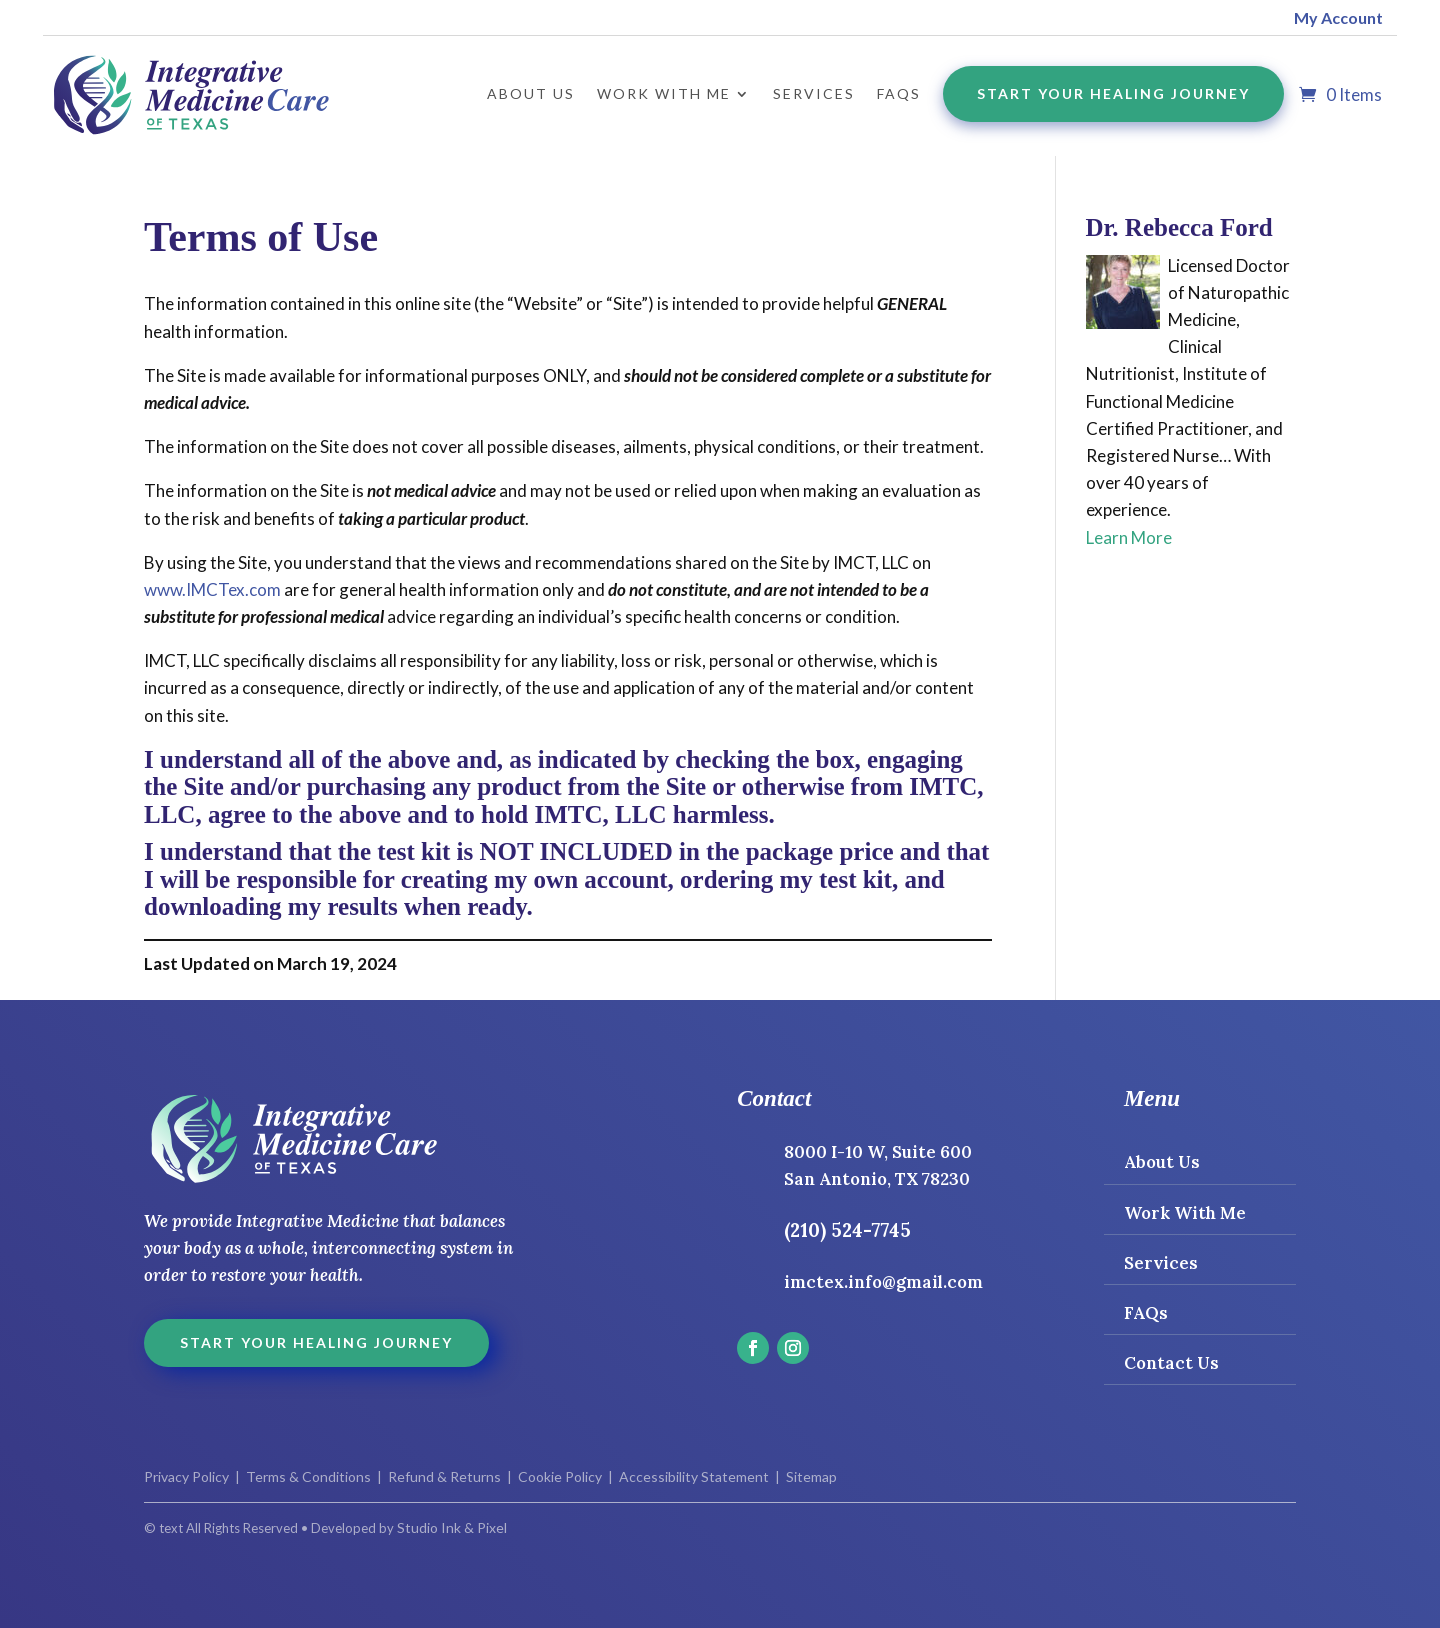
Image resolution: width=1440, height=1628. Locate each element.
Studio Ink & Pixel (452, 1527)
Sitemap (811, 1476)
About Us (531, 93)
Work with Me (664, 93)
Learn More (1129, 537)
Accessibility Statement (692, 1476)
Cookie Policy (560, 1476)
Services (814, 93)
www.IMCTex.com (212, 589)
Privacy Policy (186, 1476)
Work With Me (1185, 1213)
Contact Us (1171, 1363)
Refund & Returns (444, 1476)
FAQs (899, 93)
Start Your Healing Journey (1113, 93)
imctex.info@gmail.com (883, 1282)
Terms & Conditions (308, 1476)
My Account (1338, 17)
